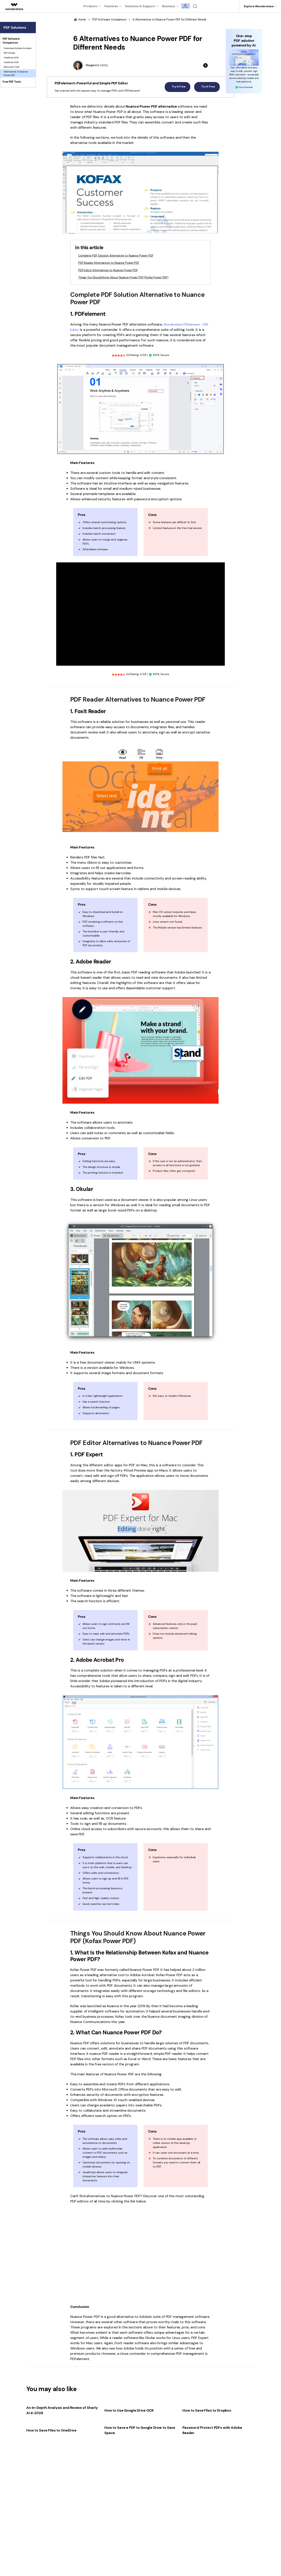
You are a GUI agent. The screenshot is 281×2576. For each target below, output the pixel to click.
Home (79, 19)
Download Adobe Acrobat (18, 48)
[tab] (18, 41)
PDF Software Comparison (111, 19)
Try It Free (177, 91)
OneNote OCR (11, 57)
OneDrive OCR (11, 62)
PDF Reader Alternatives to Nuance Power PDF (110, 268)
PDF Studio (9, 52)
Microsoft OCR (11, 67)
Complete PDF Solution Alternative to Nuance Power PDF (118, 260)
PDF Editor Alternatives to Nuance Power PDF (110, 276)
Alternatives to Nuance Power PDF (16, 73)
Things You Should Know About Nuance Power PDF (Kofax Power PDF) (126, 284)
